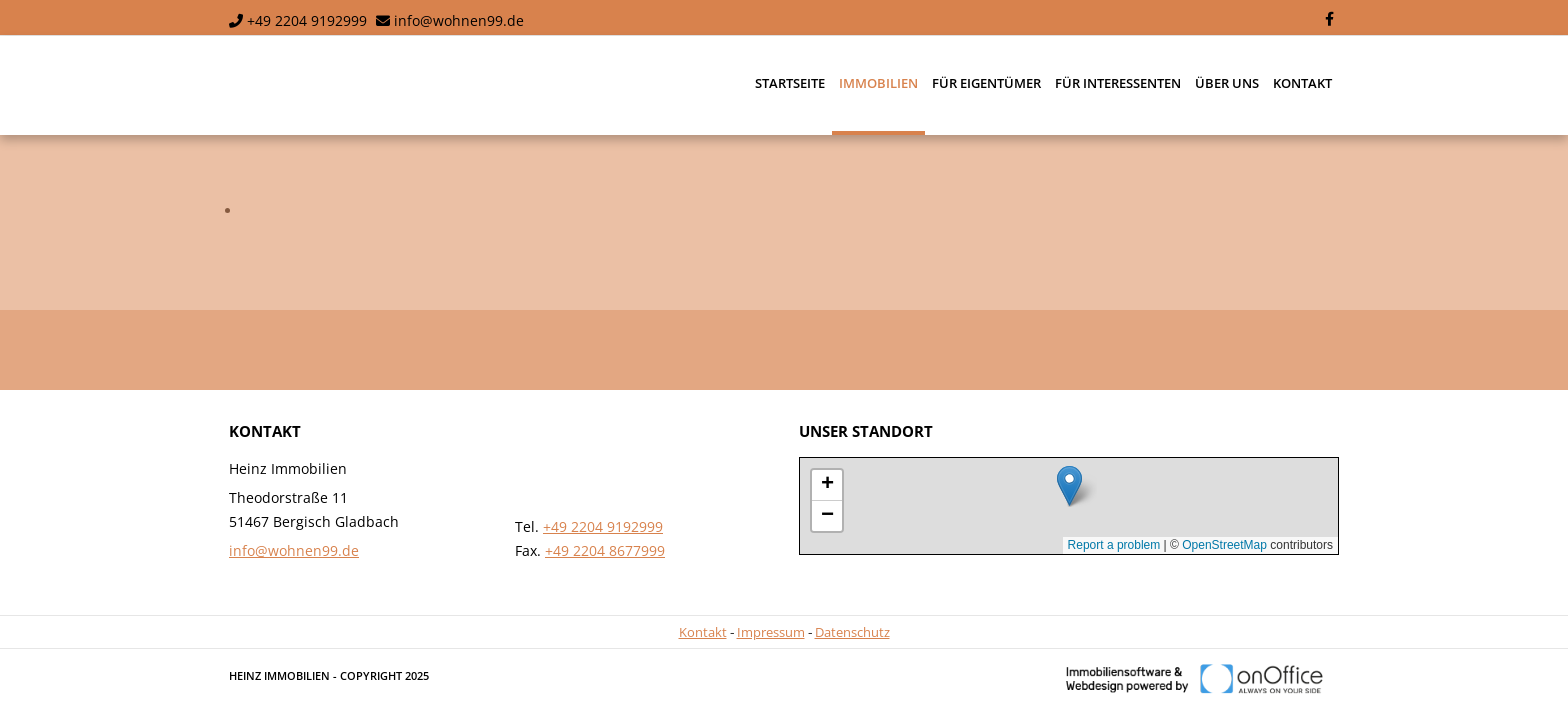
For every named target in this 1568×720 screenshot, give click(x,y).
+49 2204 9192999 (307, 20)
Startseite (790, 83)
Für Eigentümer (986, 83)
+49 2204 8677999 (605, 550)
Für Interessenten (1118, 83)
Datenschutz (852, 632)
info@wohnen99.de (459, 20)
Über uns (1227, 83)
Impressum (771, 632)
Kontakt (1302, 83)
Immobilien (878, 83)
